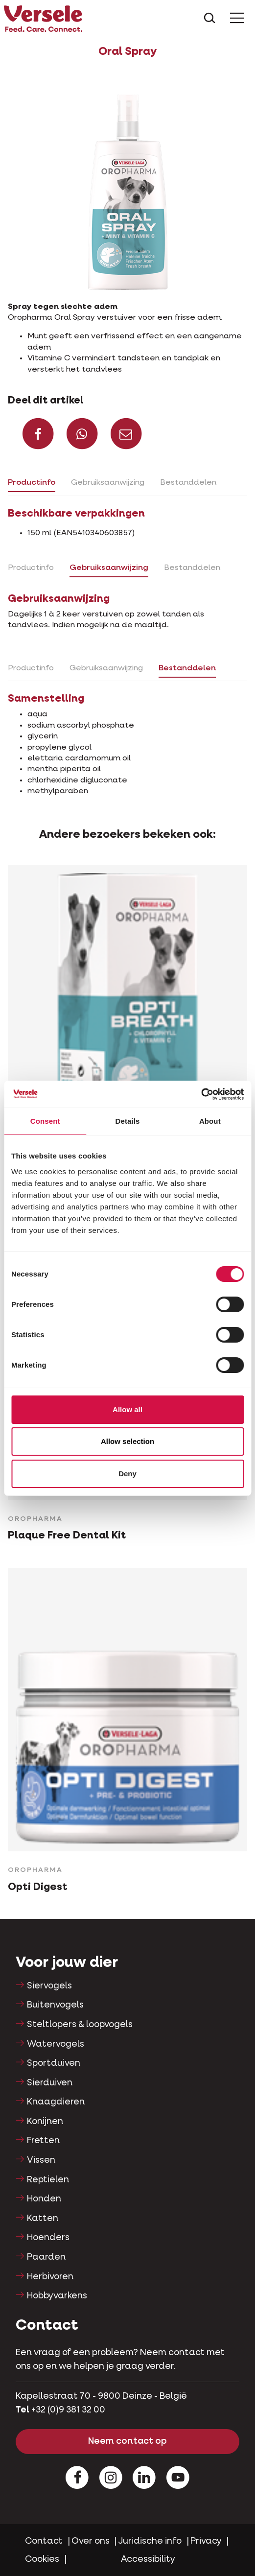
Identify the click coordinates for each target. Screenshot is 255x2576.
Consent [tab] (45, 1121)
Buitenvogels (55, 2005)
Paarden (46, 2257)
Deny (127, 1473)
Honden (44, 2199)
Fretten (43, 2140)
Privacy (206, 2541)
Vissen (41, 2160)
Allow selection (127, 1441)
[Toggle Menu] (237, 18)
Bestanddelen (188, 483)
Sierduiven (49, 2083)
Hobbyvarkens (57, 2296)
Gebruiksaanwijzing (107, 483)
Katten (42, 2218)
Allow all (127, 1409)
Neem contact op (127, 2441)
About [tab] (210, 1121)
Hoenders (48, 2237)
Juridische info (150, 2541)
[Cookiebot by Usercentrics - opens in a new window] (201, 1094)
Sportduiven (53, 2063)
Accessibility (148, 2559)
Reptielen (48, 2179)
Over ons (90, 2541)
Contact (44, 2541)
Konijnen (45, 2121)
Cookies (42, 2559)
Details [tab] (128, 1121)
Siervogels (49, 1986)
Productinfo (31, 483)
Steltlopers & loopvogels (80, 2024)
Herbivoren (50, 2276)
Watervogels (55, 2044)
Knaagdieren (56, 2102)
